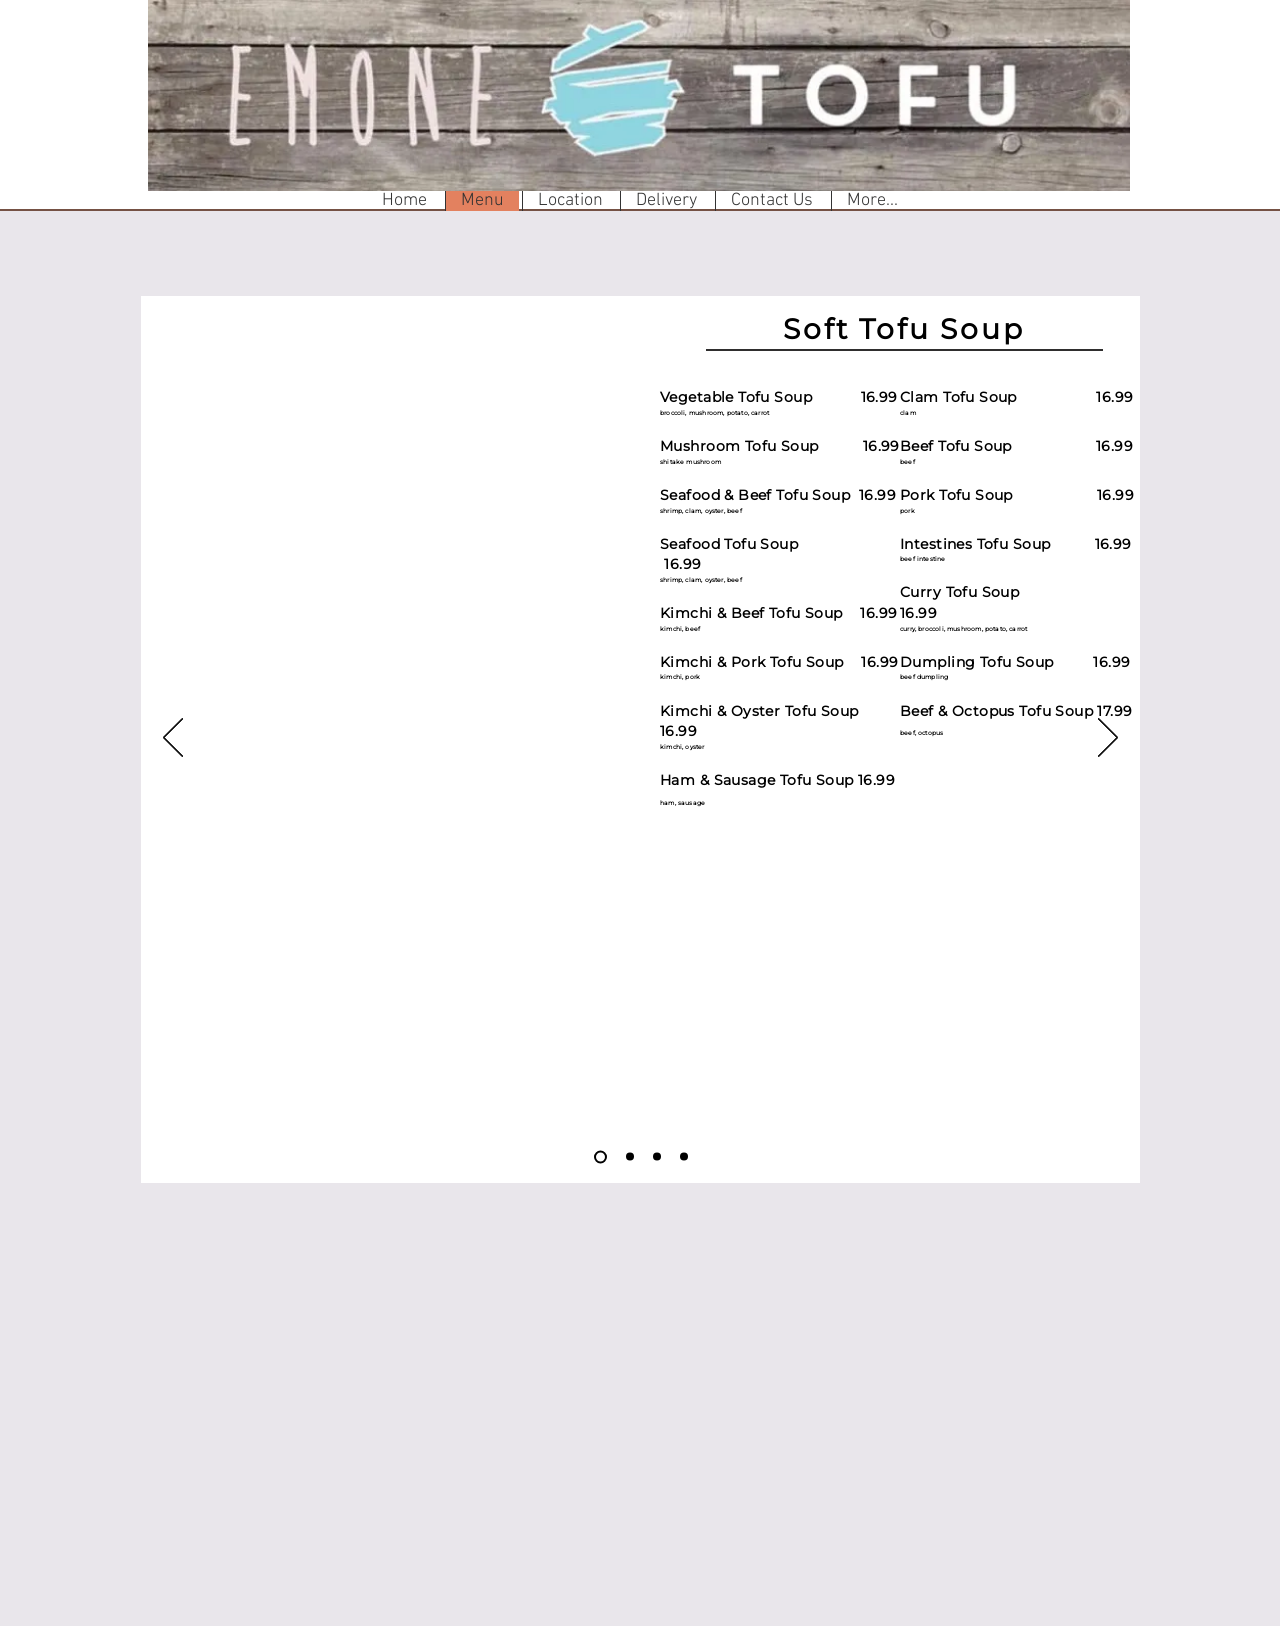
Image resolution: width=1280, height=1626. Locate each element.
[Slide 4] (684, 1157)
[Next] (1108, 739)
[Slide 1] (600, 1156)
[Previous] (173, 739)
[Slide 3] (657, 1157)
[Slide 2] (630, 1157)
